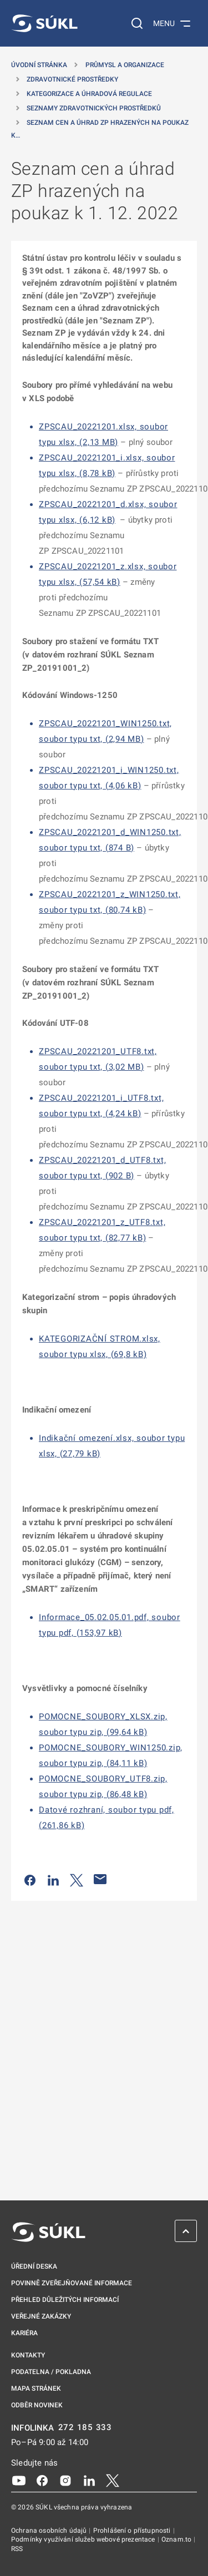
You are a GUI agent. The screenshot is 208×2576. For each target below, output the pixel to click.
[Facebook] (42, 2480)
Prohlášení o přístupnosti (133, 2530)
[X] (112, 2480)
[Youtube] (19, 2480)
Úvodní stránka (39, 65)
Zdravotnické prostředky (72, 79)
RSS (17, 2549)
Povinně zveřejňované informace (71, 2283)
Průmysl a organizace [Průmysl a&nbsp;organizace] (124, 65)
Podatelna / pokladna (51, 2372)
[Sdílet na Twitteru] (76, 1879)
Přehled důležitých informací (65, 2300)
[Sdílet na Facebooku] (30, 1879)
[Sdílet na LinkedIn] (53, 1879)
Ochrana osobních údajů (49, 2530)
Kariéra (24, 2333)
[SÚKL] (44, 23)
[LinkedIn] (89, 2480)
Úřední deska (34, 2266)
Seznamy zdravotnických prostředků (94, 108)
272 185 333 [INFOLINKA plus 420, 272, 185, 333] (85, 2427)
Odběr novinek (37, 2405)
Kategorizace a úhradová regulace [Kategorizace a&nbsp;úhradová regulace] (89, 94)
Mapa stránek (36, 2388)
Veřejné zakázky (41, 2316)
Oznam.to (177, 2539)
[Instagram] (65, 2480)
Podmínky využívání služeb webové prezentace (84, 2539)
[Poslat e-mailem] (100, 1879)
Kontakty (28, 2355)
